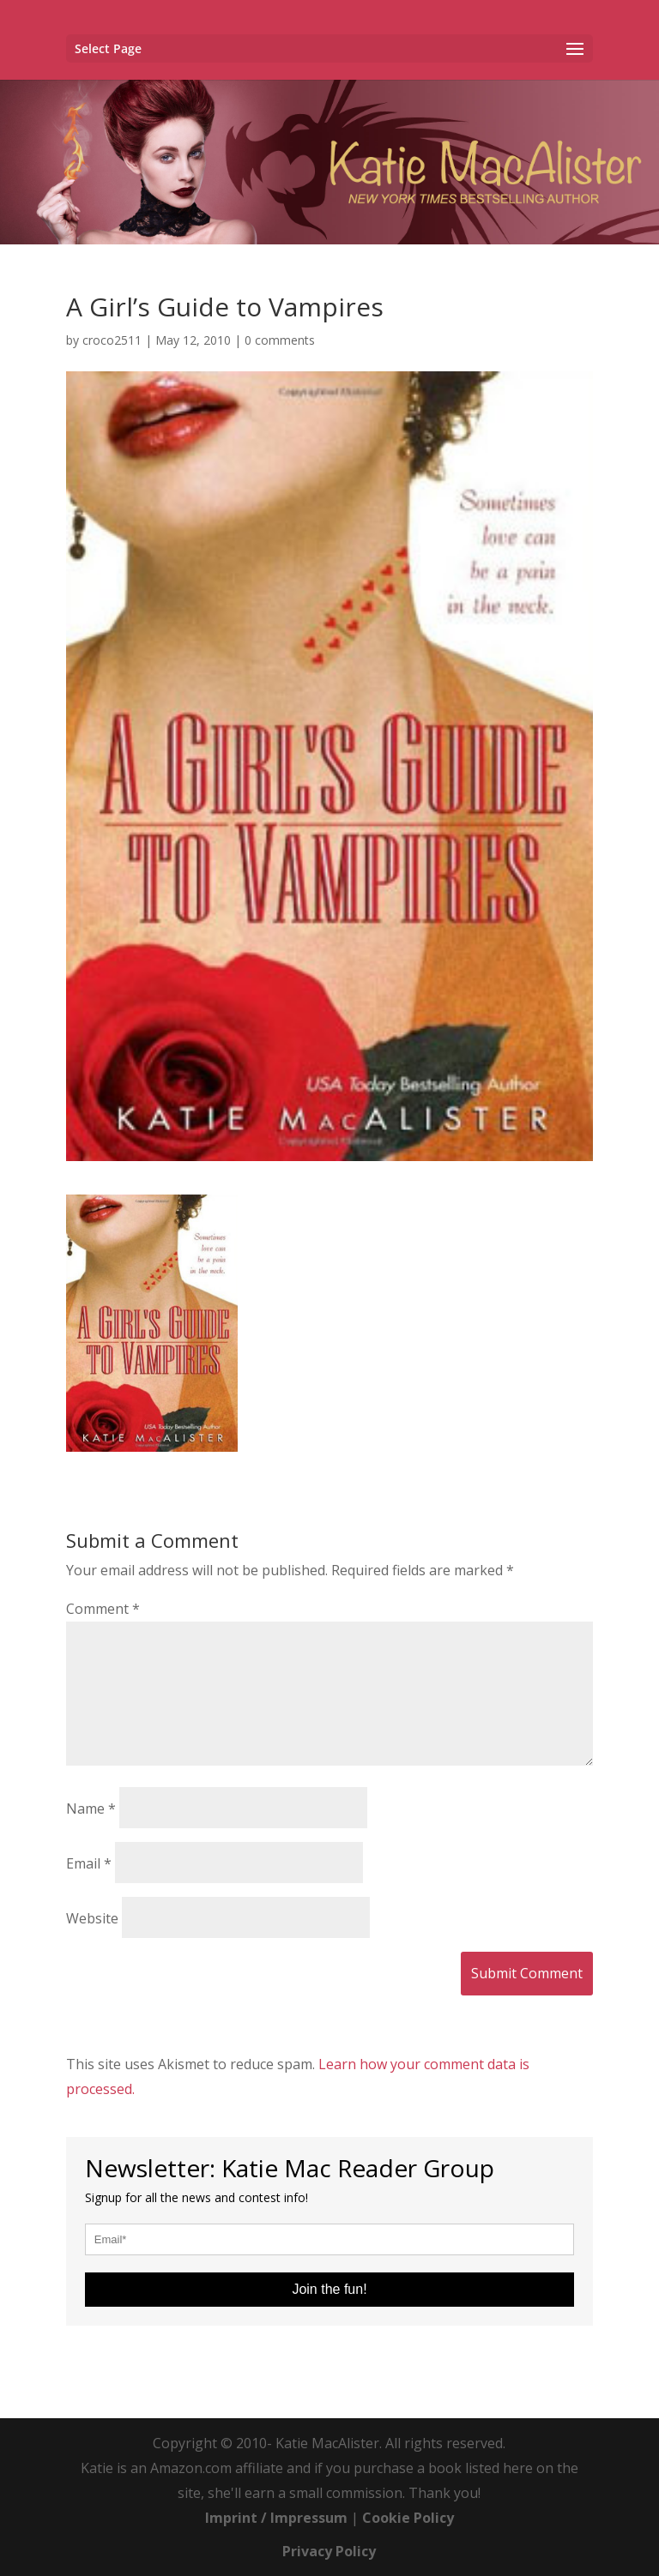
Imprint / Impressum (276, 2517)
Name (91, 1808)
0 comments (280, 340)
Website (92, 1918)
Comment (103, 1608)
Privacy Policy (329, 2551)
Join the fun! (329, 2289)
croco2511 (112, 340)
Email (89, 1863)
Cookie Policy (408, 2517)
